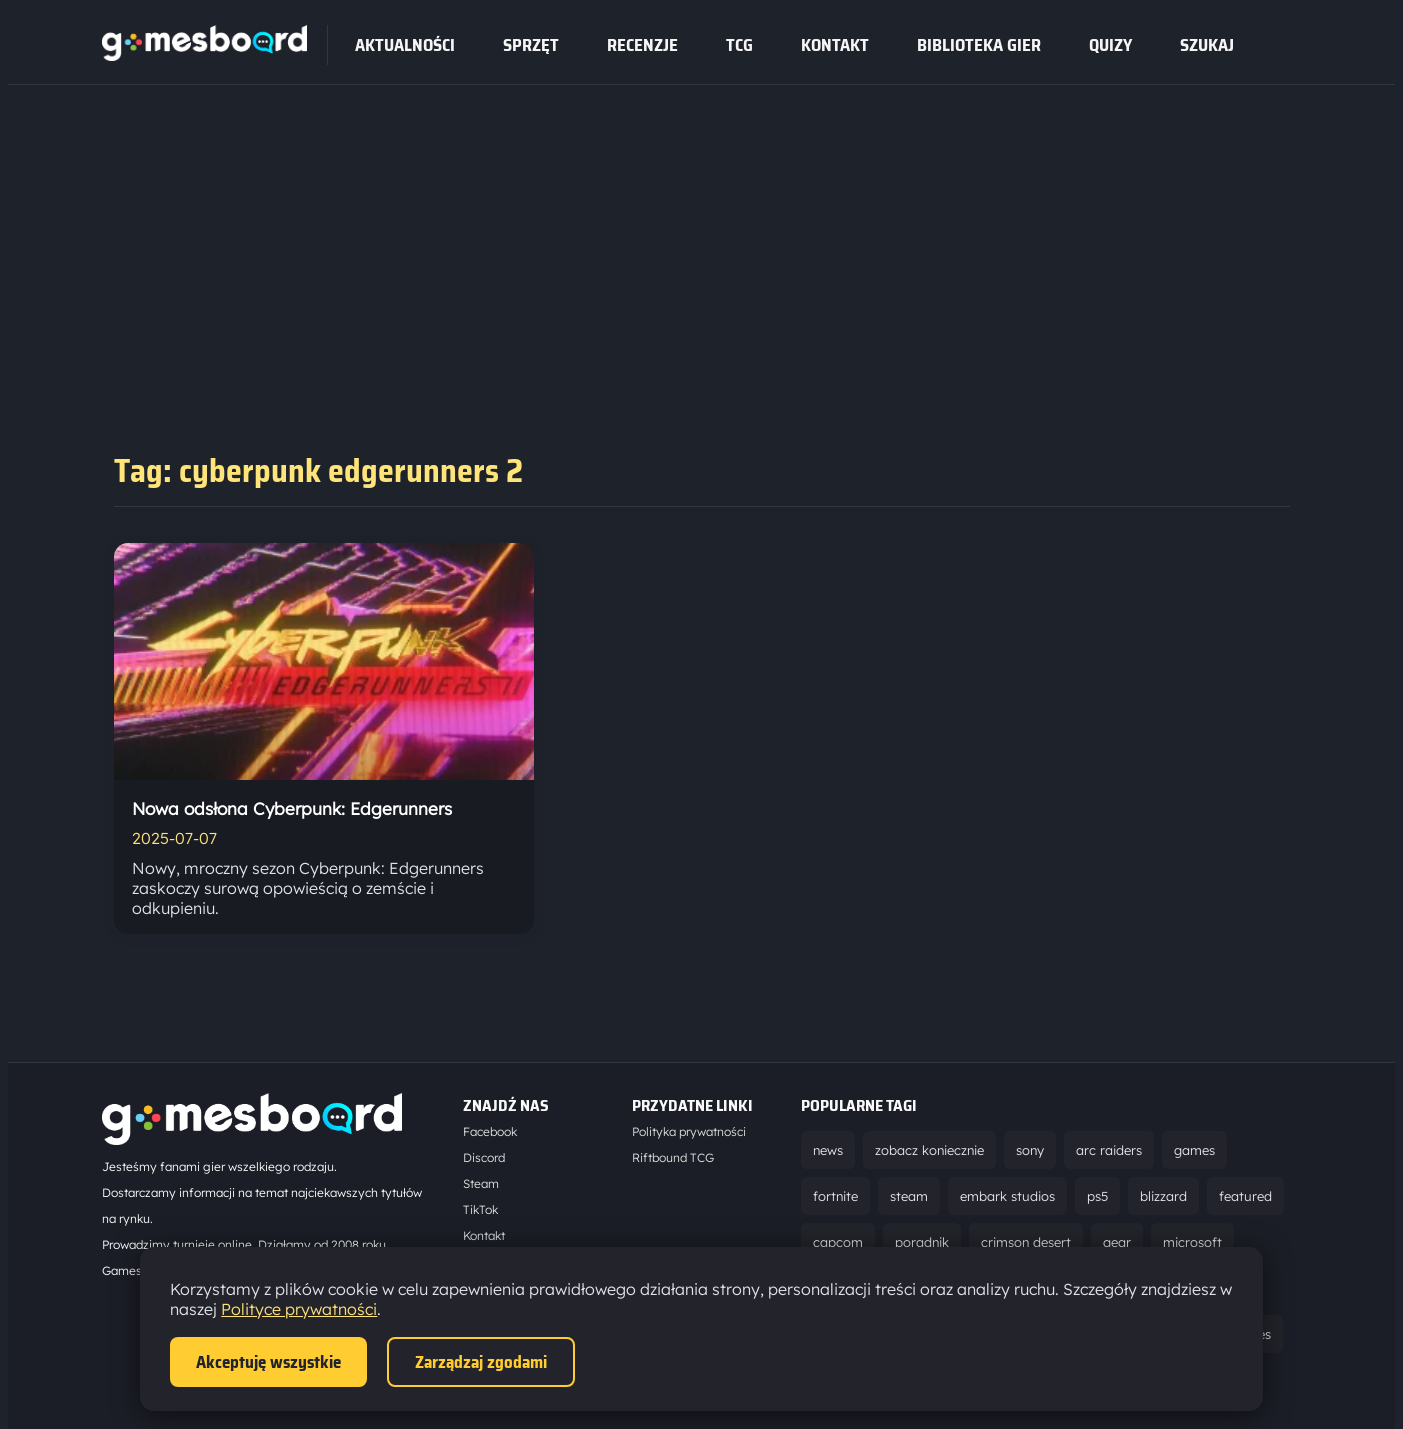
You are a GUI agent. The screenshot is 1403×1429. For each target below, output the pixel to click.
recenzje (642, 45)
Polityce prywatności (299, 1309)
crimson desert (1026, 1242)
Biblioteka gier (979, 45)
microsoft (1192, 1242)
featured (1245, 1196)
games (1194, 1150)
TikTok (480, 1209)
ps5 (1097, 1196)
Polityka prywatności (689, 1131)
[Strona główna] (204, 55)
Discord (484, 1157)
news (828, 1150)
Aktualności (405, 45)
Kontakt (835, 45)
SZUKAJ (1207, 45)
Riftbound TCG (673, 1157)
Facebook (490, 1131)
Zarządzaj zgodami (481, 1362)
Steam (481, 1183)
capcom (838, 1242)
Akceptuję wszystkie (268, 1362)
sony (1030, 1150)
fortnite (835, 1196)
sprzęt (531, 45)
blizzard (1163, 1196)
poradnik (922, 1242)
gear (1117, 1242)
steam (909, 1196)
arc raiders (1109, 1150)
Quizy (1110, 45)
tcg (739, 45)
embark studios (1007, 1196)
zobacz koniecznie (929, 1150)
